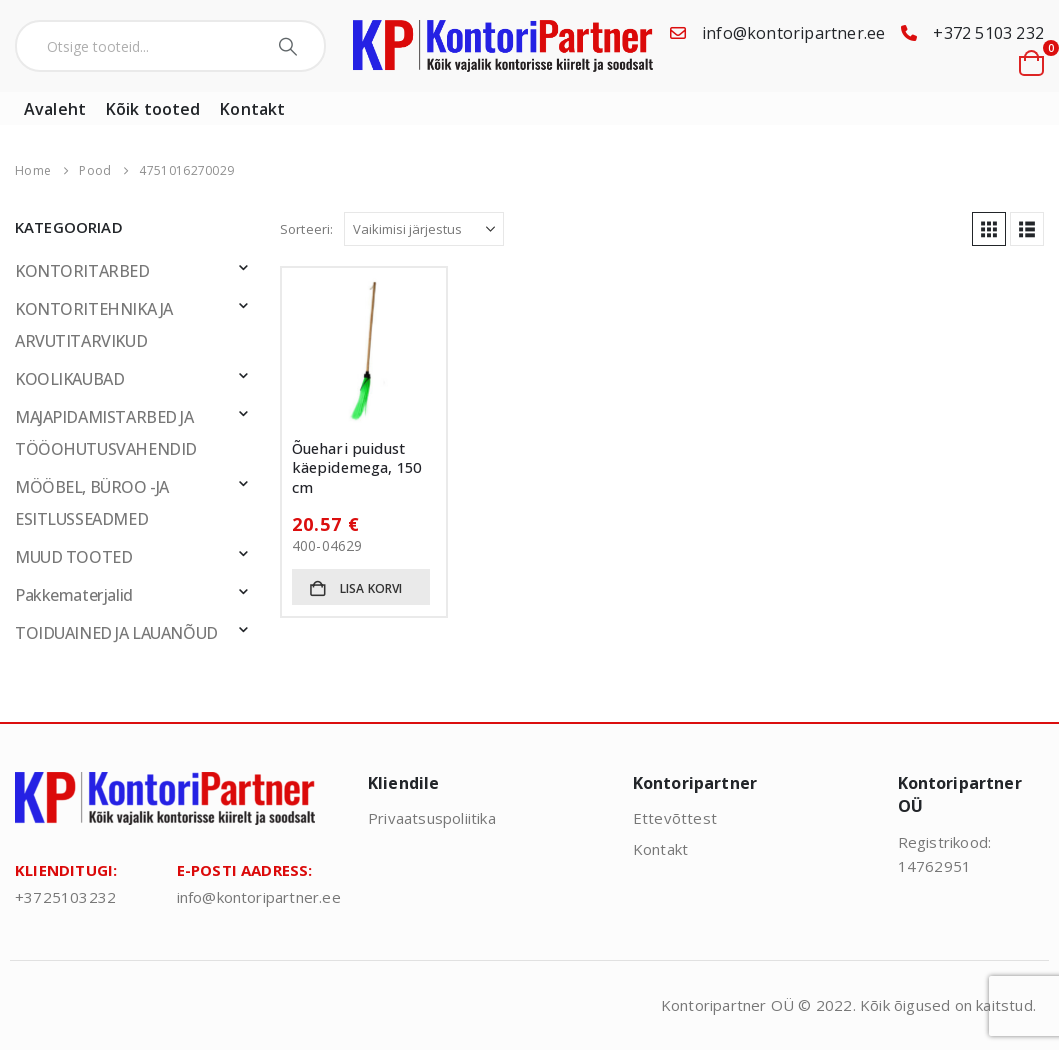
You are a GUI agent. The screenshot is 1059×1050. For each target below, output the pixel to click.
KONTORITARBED (82, 271)
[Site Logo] (503, 46)
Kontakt (252, 109)
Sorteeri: (307, 229)
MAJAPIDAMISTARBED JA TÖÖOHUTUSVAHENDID (106, 433)
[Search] (290, 46)
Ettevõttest (675, 818)
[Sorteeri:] (424, 229)
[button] (989, 229)
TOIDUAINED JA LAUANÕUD (116, 633)
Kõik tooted (153, 109)
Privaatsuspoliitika (432, 818)
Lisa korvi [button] (371, 588)
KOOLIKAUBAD (69, 379)
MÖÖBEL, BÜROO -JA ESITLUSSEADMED (92, 503)
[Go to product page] (364, 350)
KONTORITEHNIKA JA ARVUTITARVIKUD (94, 325)
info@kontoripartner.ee (793, 33)
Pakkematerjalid (74, 595)
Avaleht (55, 109)
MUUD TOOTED (73, 557)
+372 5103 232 (988, 33)
